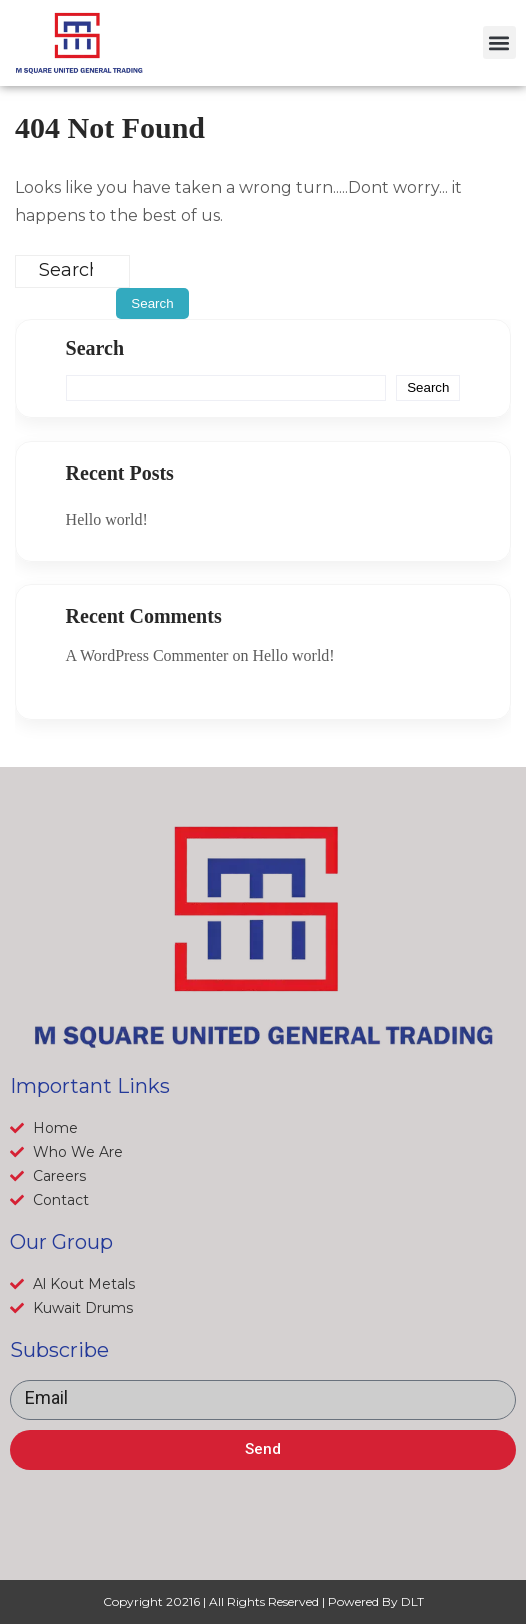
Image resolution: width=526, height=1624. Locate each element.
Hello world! (107, 519)
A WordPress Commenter (147, 655)
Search (95, 348)
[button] (499, 42)
